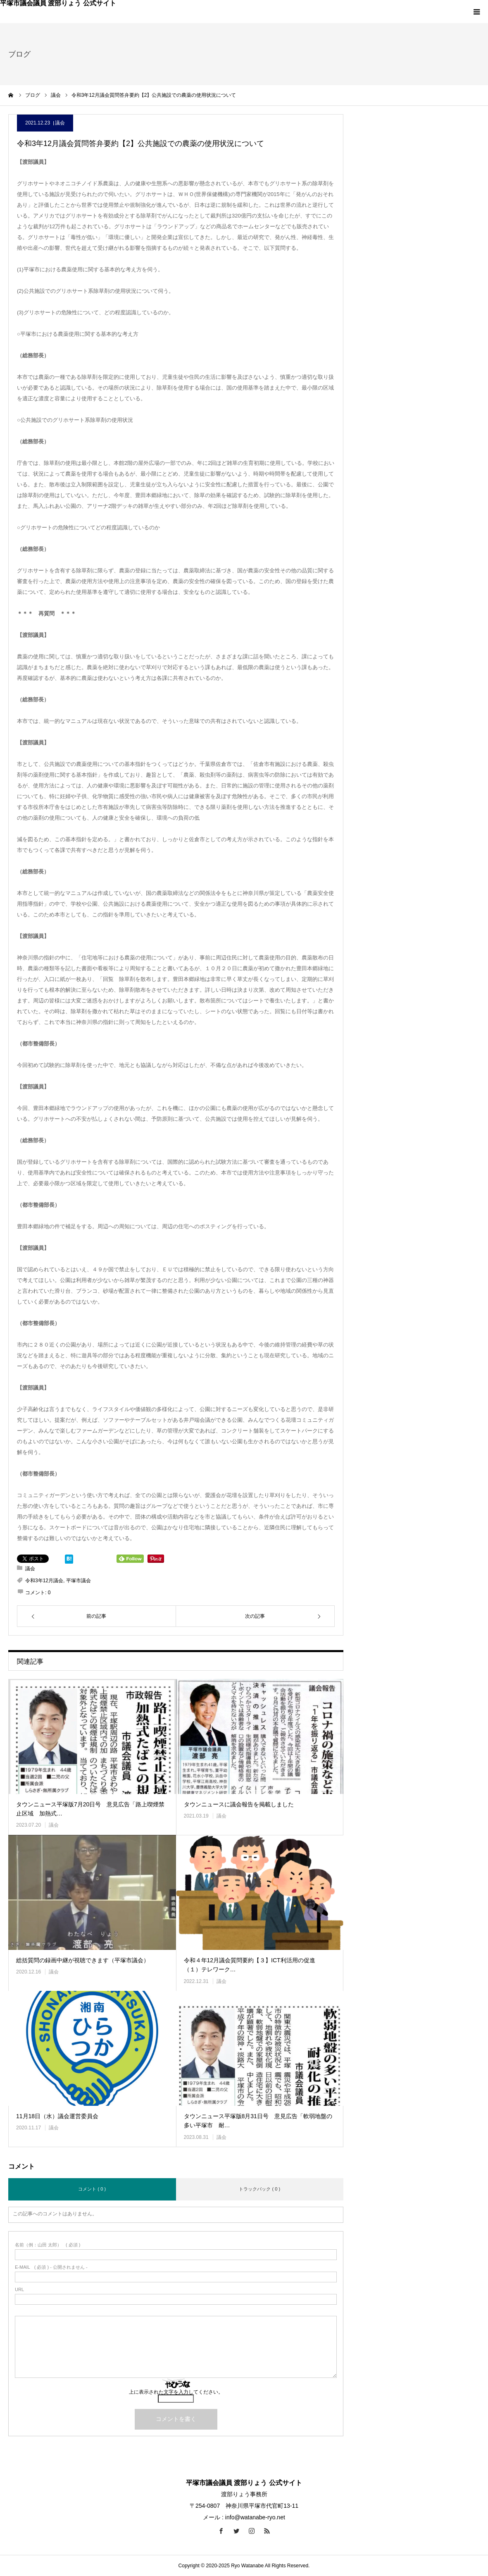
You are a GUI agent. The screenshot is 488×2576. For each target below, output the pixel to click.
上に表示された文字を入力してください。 (176, 2392)
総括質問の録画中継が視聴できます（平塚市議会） (82, 1960)
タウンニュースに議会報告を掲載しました (239, 1804)
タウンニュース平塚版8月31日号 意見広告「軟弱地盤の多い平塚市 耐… (258, 2121)
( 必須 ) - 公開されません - (51, 2267)
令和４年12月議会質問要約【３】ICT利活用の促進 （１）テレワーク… (252, 1965)
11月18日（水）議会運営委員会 (57, 2116)
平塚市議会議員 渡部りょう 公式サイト (58, 3)
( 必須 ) (48, 2245)
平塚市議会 (78, 1580)
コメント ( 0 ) (92, 2188)
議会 (60, 123)
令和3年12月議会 (44, 1580)
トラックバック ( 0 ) (259, 2188)
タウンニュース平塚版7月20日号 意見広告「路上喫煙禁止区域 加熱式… (90, 1809)
